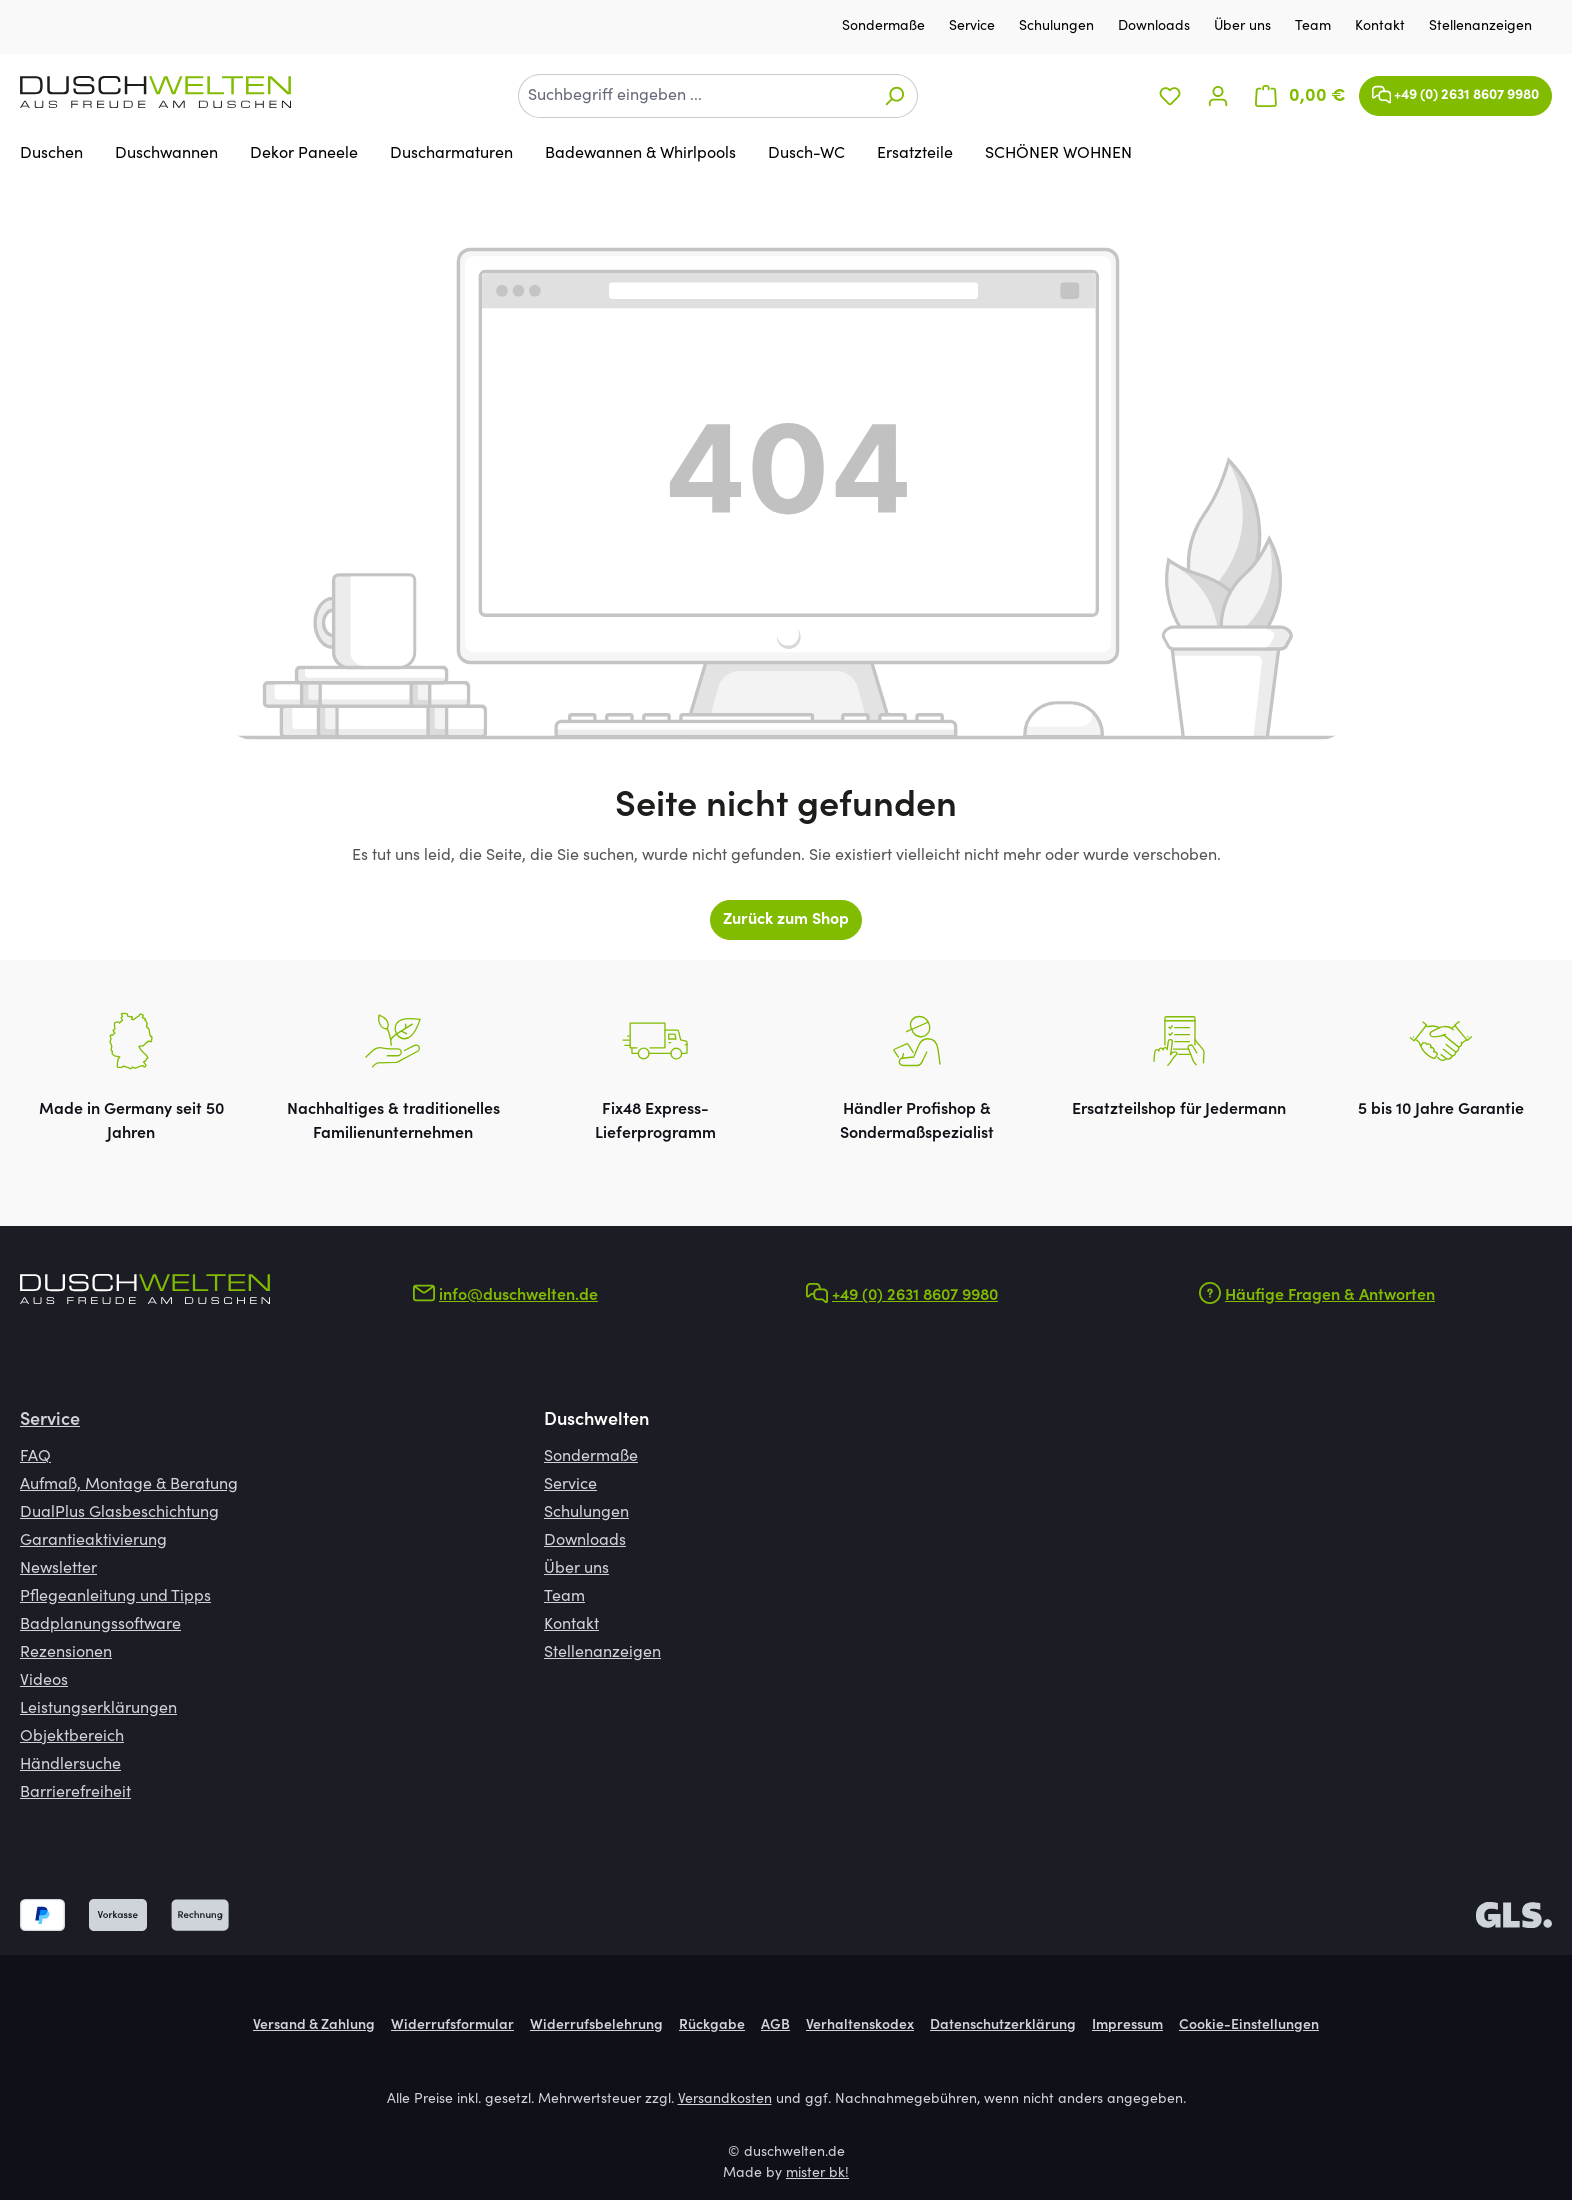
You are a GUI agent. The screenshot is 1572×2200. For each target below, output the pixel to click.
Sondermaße (885, 27)
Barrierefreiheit (75, 1793)
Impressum (1127, 2026)
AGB (775, 2026)
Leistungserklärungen (98, 1709)
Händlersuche (70, 1765)
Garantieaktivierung (93, 1541)
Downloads (1156, 27)
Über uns (1244, 27)
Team (1315, 27)
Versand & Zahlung (314, 2026)
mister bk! (817, 2174)
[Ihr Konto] (1218, 96)
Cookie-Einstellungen (1249, 2026)
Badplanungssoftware (100, 1625)
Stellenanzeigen (1480, 27)
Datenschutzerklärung (1003, 2026)
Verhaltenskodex (860, 2026)
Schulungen (1058, 27)
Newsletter (58, 1569)
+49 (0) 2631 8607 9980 (1455, 90)
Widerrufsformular (452, 2026)
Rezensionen (66, 1653)
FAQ (35, 1457)
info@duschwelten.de (518, 1296)
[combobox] (695, 96)
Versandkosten (725, 2100)
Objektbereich (72, 1737)
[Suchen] (894, 96)
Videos (44, 1681)
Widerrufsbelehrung (596, 2026)
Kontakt (1382, 27)
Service (974, 27)
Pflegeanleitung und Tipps (115, 1597)
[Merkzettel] (1170, 96)
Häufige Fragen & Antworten (1330, 1296)
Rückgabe (712, 2026)
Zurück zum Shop (786, 920)
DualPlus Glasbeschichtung (119, 1513)
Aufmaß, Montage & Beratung (129, 1485)
